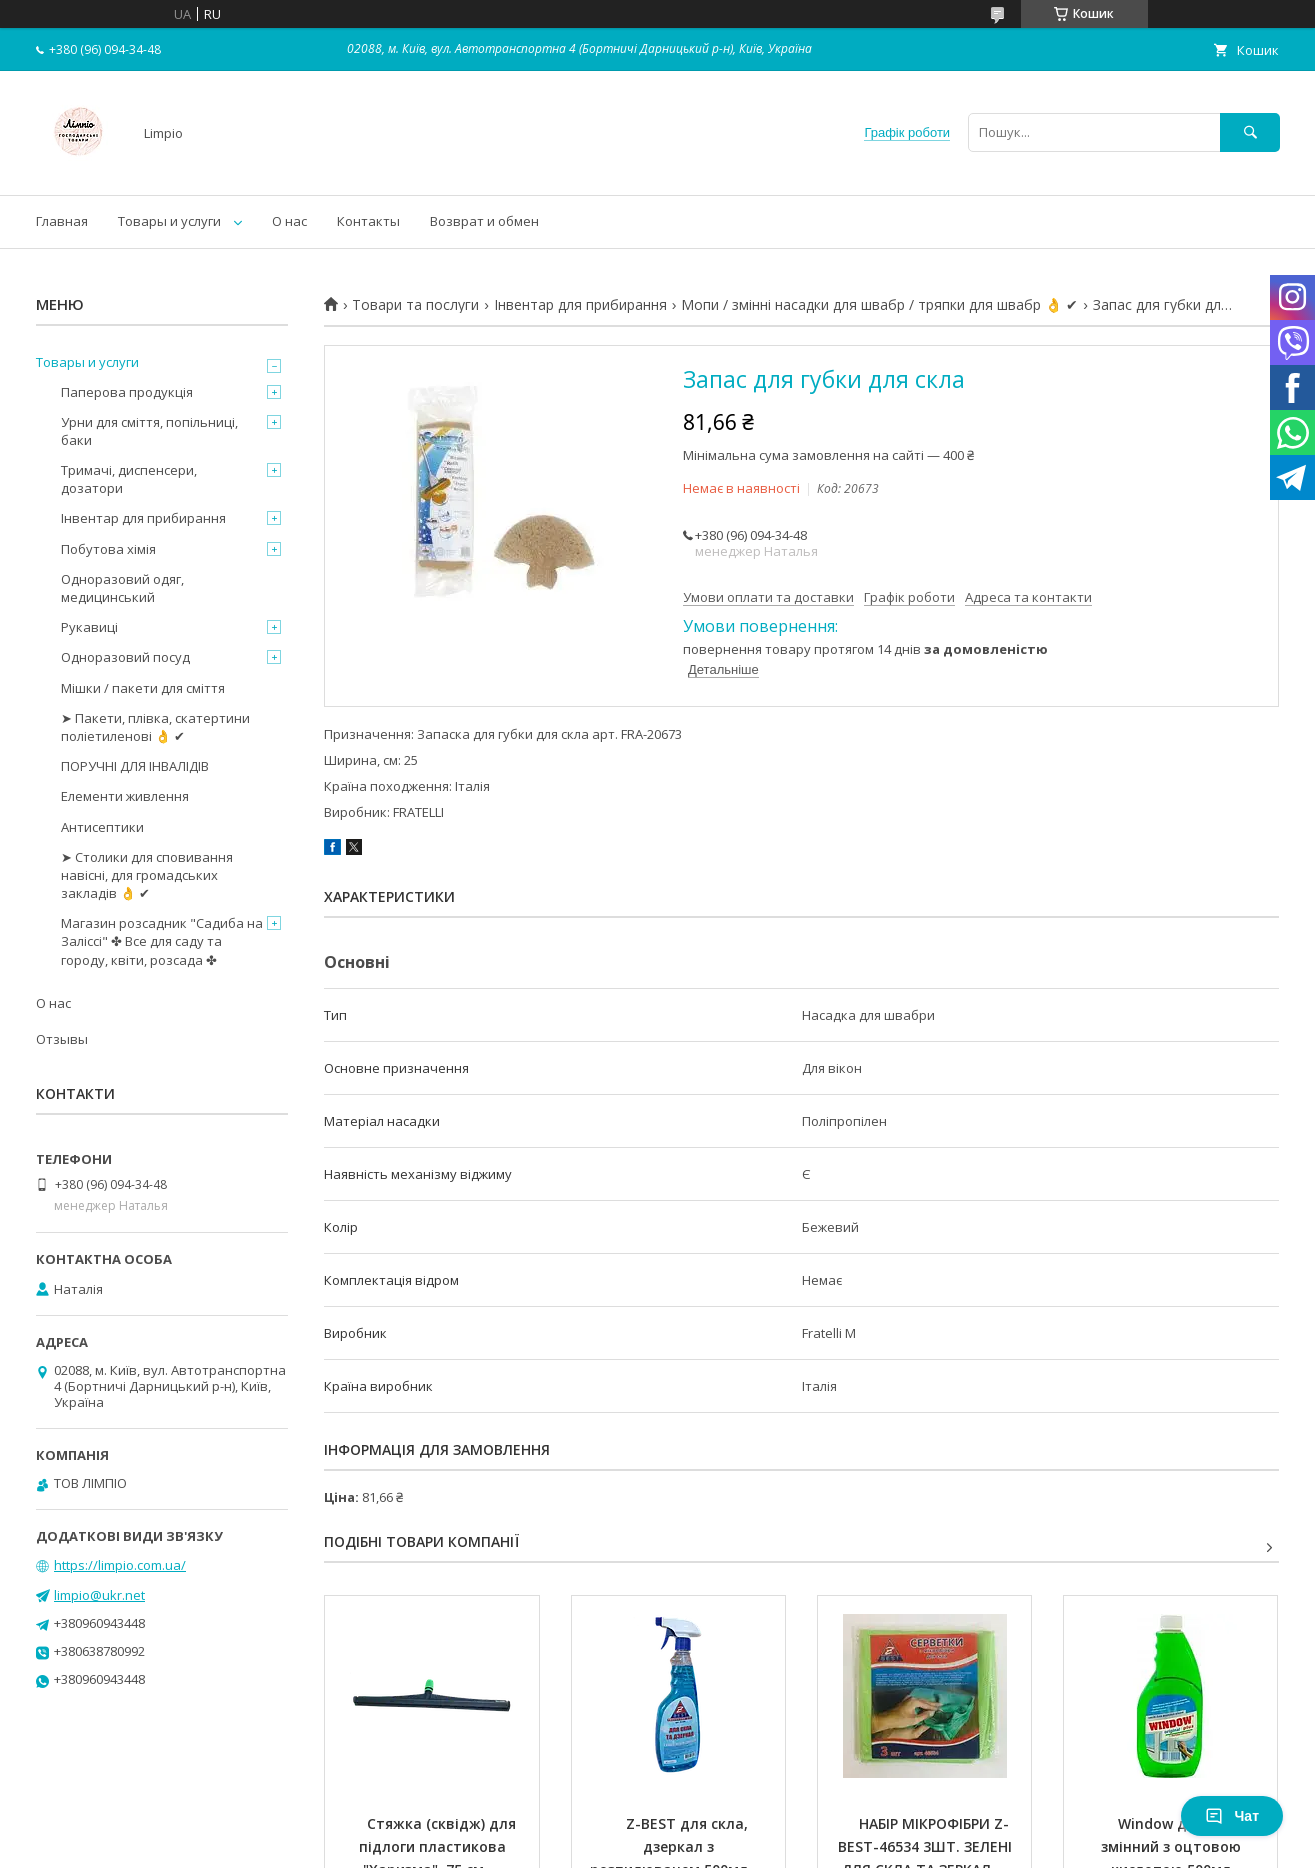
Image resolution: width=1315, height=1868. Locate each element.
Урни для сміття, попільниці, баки (149, 431)
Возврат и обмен (484, 221)
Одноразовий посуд (125, 657)
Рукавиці (89, 627)
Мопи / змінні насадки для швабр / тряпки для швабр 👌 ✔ (879, 305)
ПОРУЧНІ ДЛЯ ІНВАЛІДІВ (135, 766)
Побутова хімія (108, 549)
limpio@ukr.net (99, 1595)
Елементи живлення (125, 796)
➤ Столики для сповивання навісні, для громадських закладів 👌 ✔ (147, 875)
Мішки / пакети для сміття (143, 688)
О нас (289, 221)
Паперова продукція (127, 392)
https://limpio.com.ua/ (120, 1565)
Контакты (368, 221)
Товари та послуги (415, 305)
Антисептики (102, 827)
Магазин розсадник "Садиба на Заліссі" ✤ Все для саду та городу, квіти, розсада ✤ (162, 941)
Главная (62, 221)
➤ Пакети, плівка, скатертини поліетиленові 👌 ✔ (155, 727)
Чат (1232, 1816)
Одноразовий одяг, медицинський (122, 588)
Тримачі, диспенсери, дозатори (129, 479)
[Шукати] (1250, 132)
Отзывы (62, 1039)
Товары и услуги (169, 221)
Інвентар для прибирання (580, 305)
